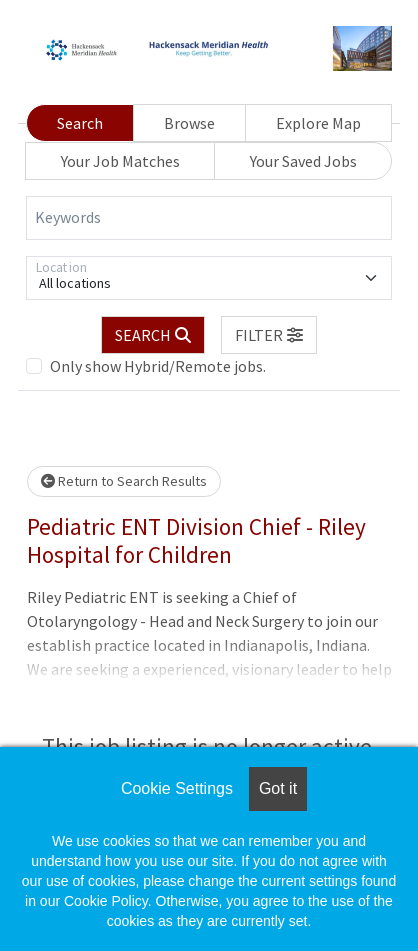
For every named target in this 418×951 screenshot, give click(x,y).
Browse (189, 123)
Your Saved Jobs (303, 161)
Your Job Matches (120, 161)
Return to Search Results (124, 481)
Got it (278, 788)
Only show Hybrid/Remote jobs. (158, 366)
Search (80, 123)
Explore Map (318, 123)
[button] (269, 335)
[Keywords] (209, 218)
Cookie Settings (177, 788)
